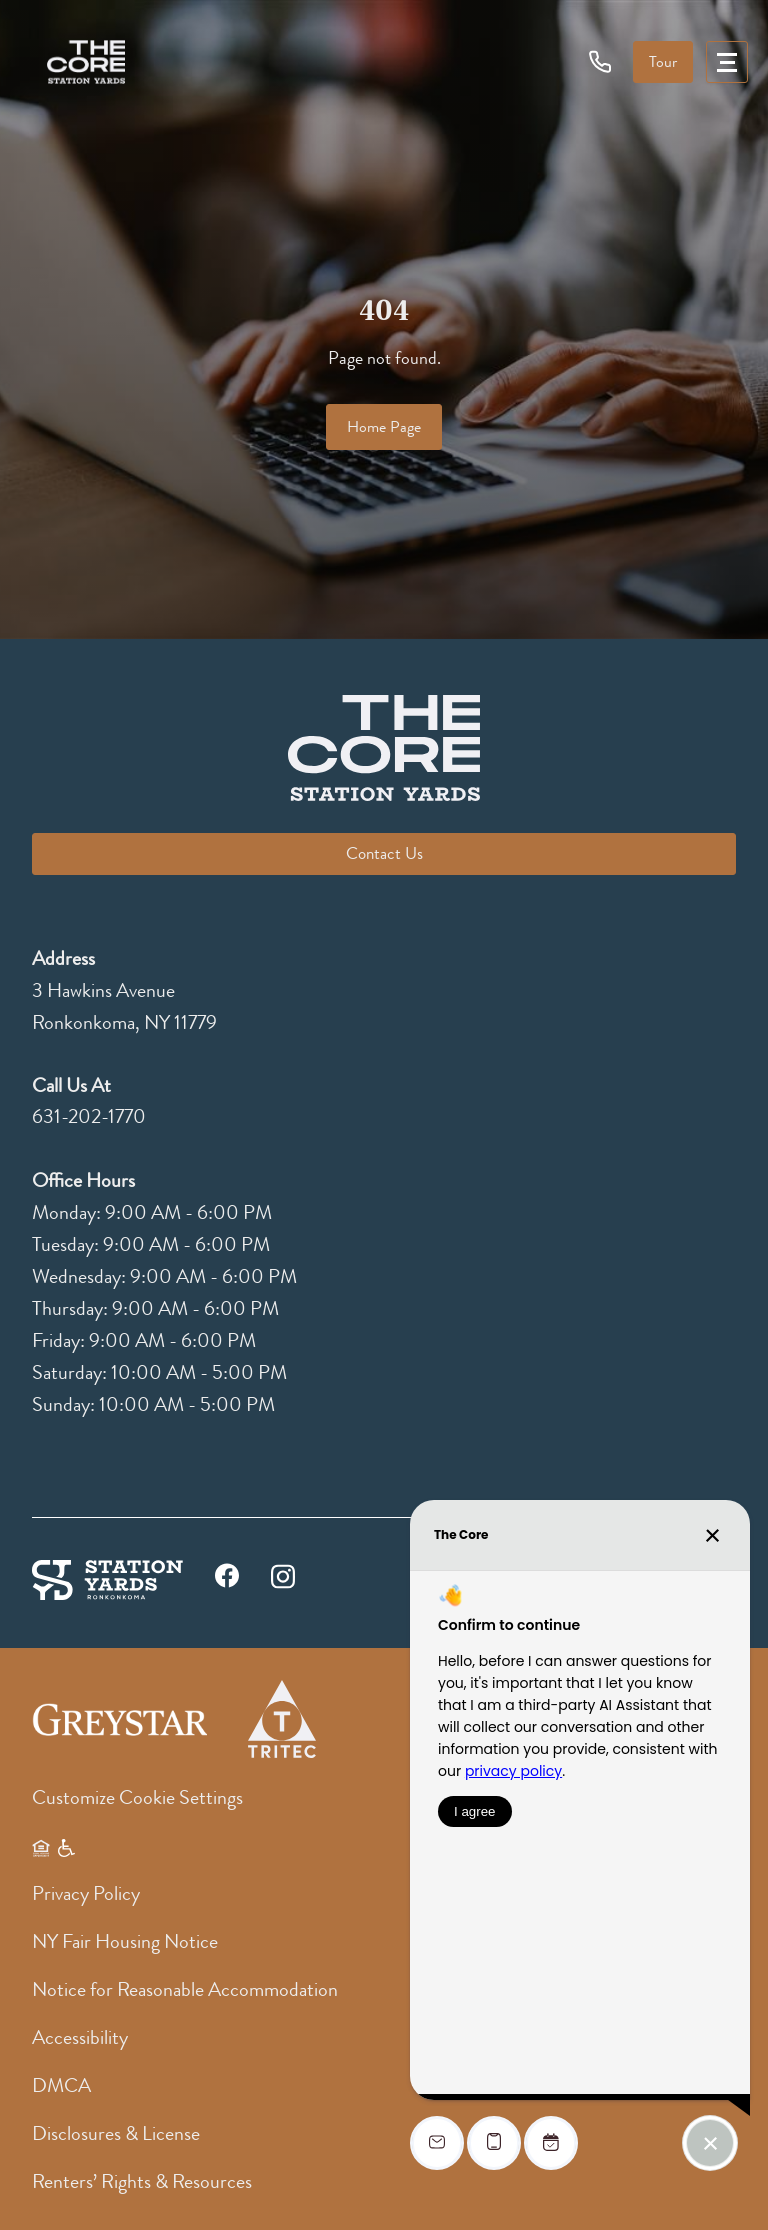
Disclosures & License (116, 2133)
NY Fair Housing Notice (125, 1941)
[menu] (727, 62)
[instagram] (283, 1574)
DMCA (61, 2085)
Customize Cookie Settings (137, 1797)
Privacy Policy (86, 1893)
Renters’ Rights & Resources (142, 2181)
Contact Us (384, 853)
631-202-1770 (89, 1116)
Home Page (384, 427)
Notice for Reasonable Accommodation (185, 1989)
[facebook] (227, 1580)
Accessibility (80, 2037)
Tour (663, 62)
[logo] (86, 62)
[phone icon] (600, 61)
